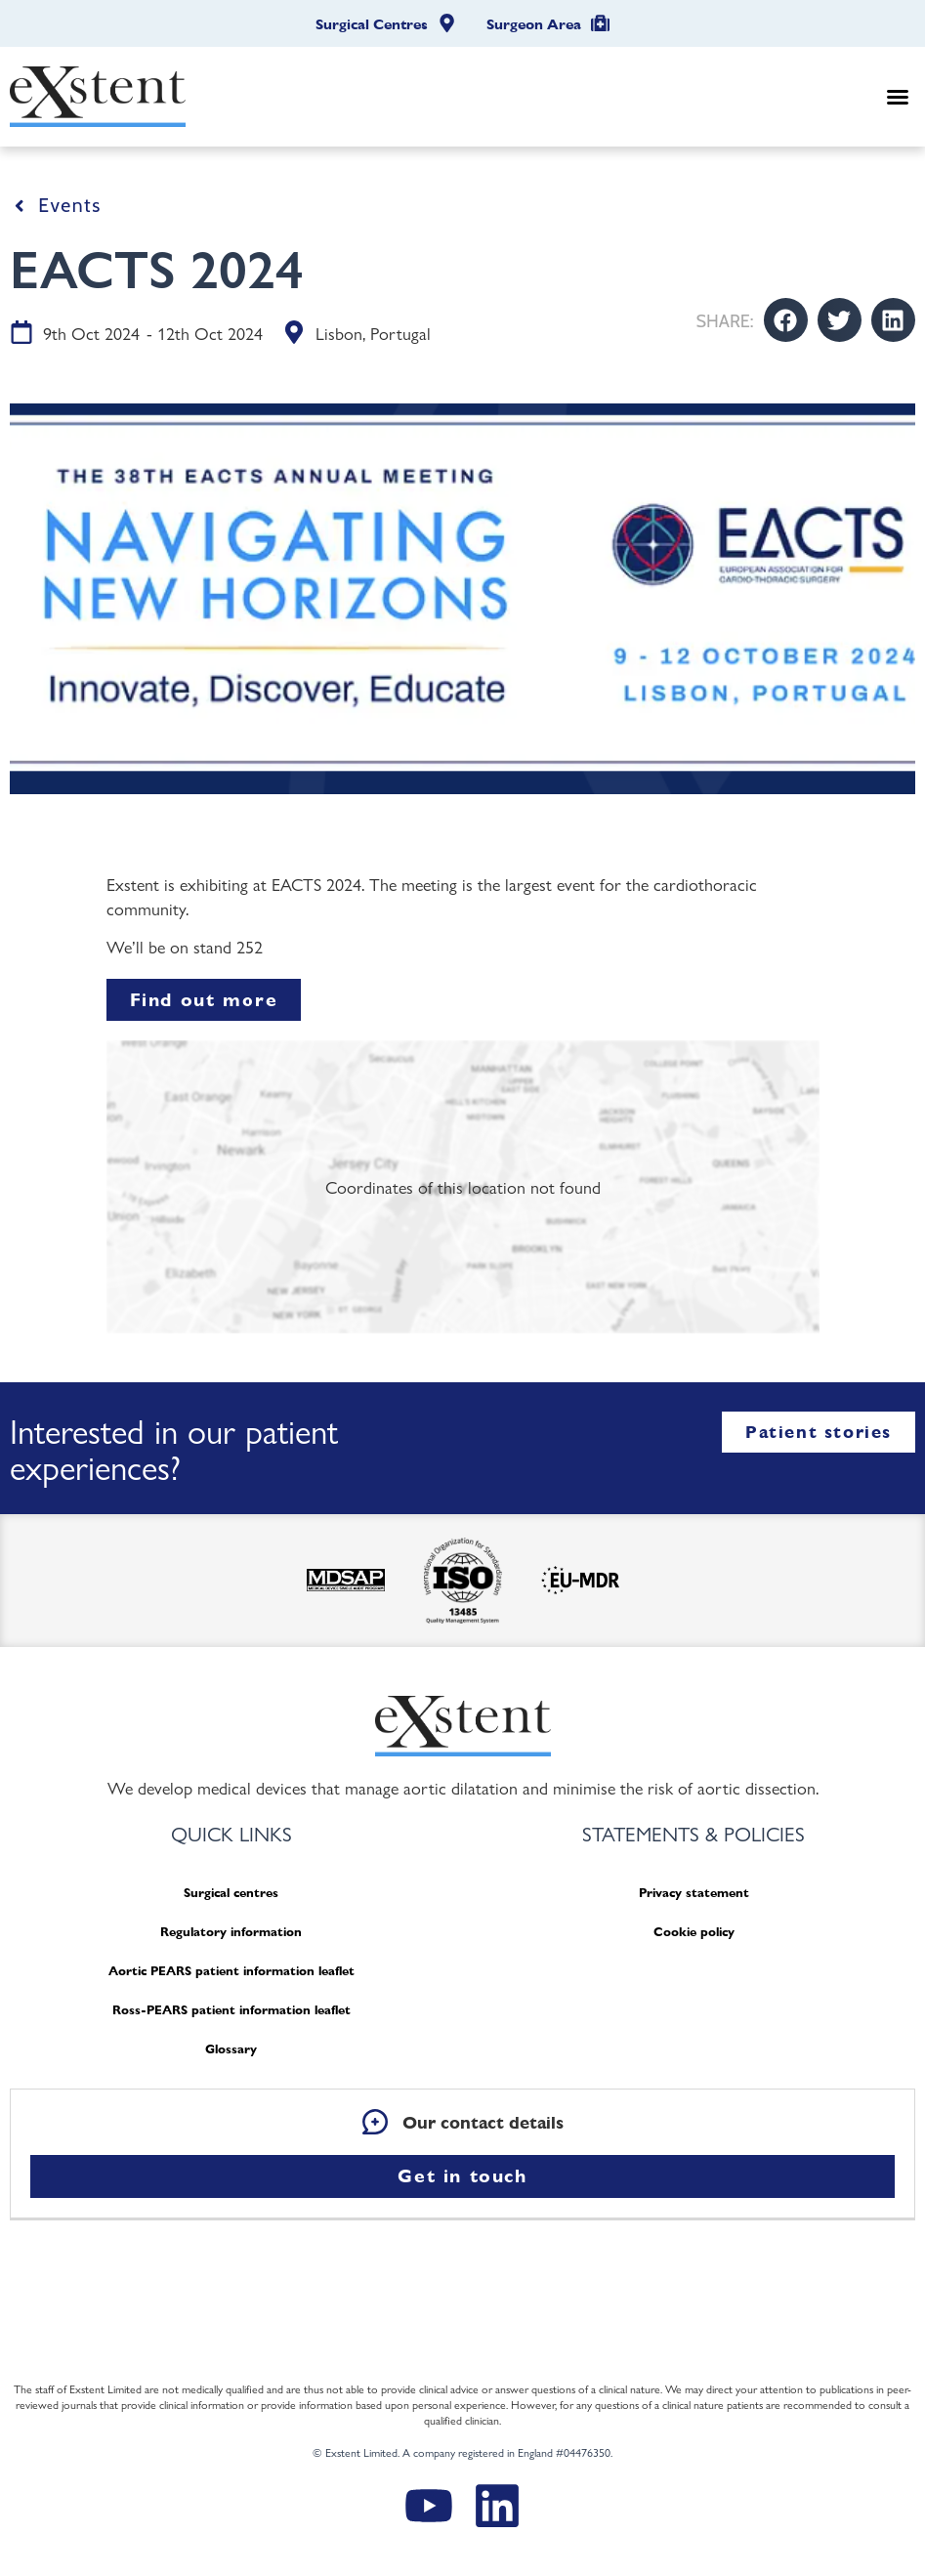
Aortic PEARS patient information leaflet (231, 1971)
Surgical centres (231, 1892)
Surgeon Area (533, 24)
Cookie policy (694, 1931)
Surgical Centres (371, 24)
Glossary (231, 2049)
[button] (897, 96)
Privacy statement (694, 1892)
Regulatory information (231, 1931)
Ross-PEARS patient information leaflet (231, 2010)
